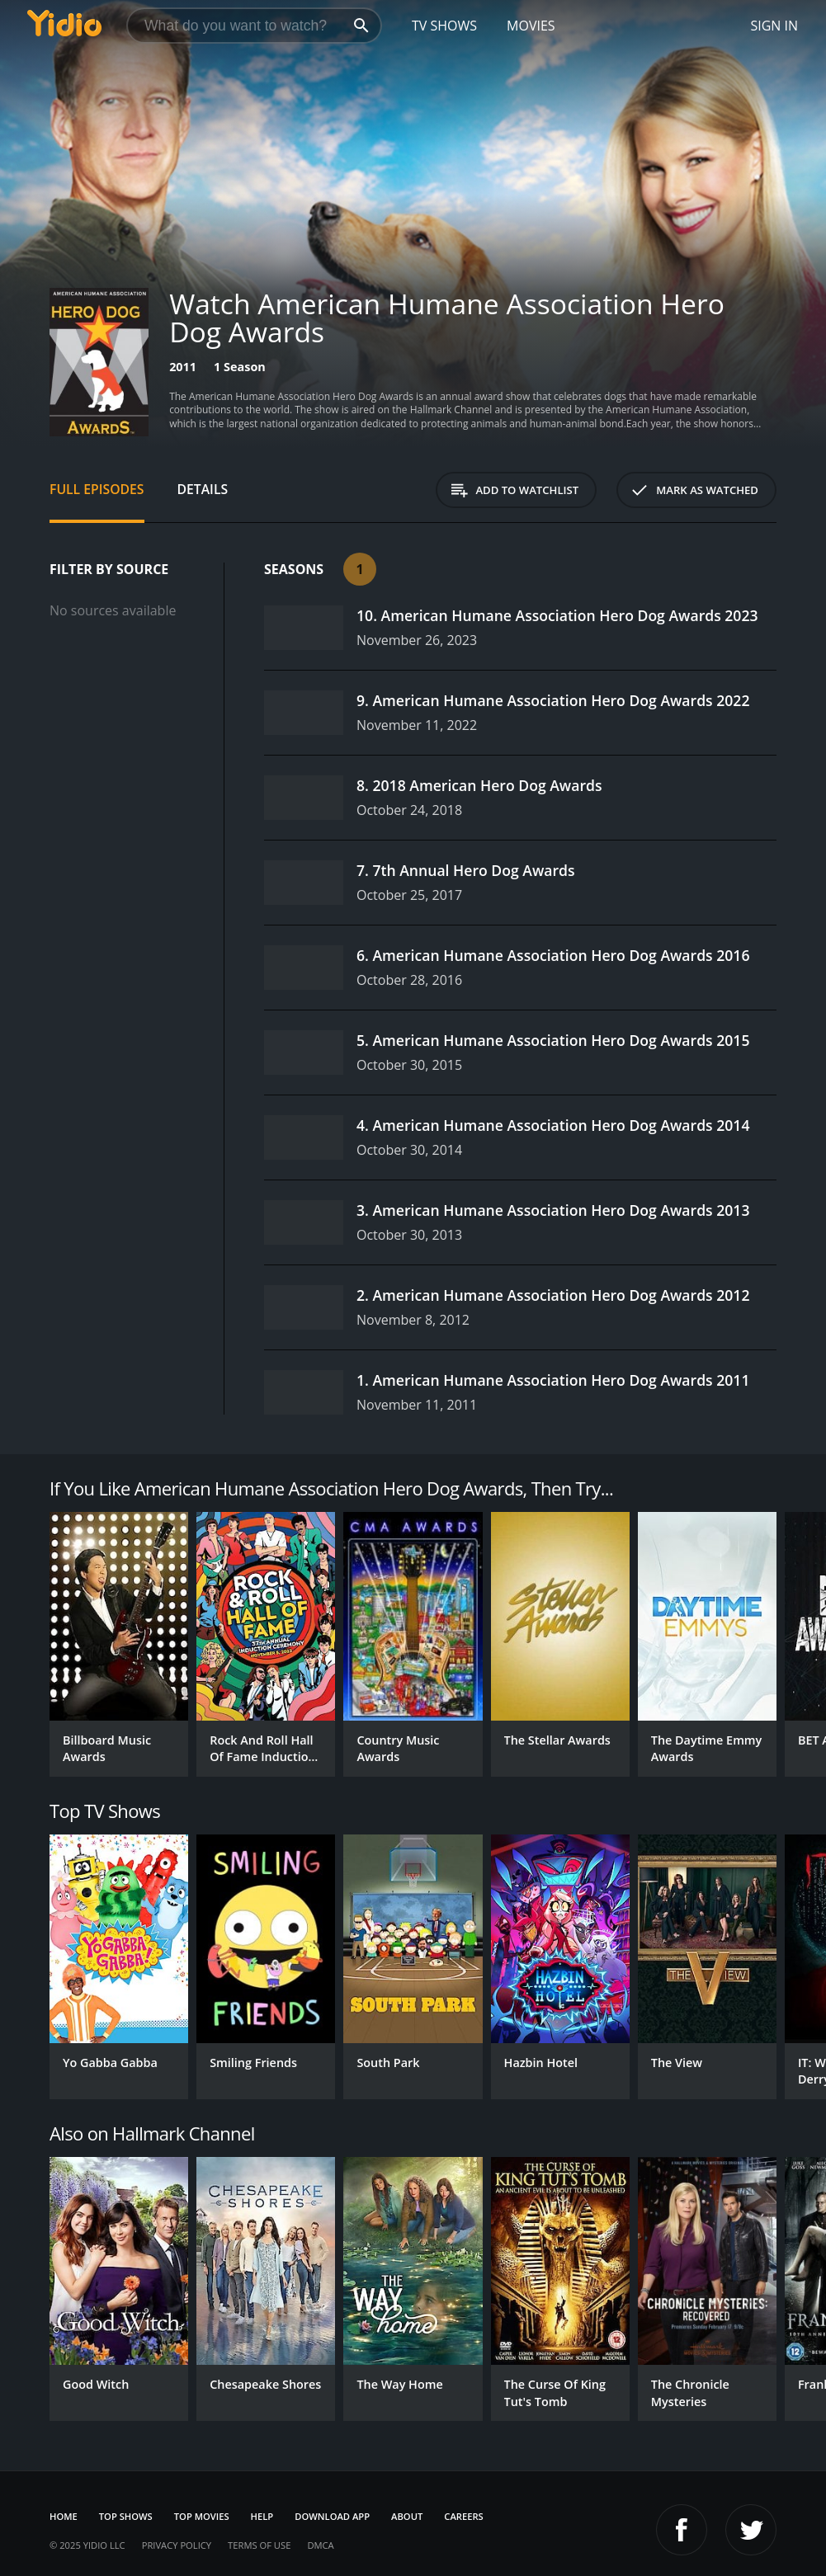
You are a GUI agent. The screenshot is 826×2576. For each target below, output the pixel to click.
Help (262, 2516)
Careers (463, 2516)
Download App (332, 2516)
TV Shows (444, 25)
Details (203, 489)
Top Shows (126, 2516)
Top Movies (201, 2516)
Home (64, 2516)
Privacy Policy (176, 2545)
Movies (531, 25)
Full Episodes (97, 489)
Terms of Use (259, 2545)
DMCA (320, 2545)
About (406, 2516)
